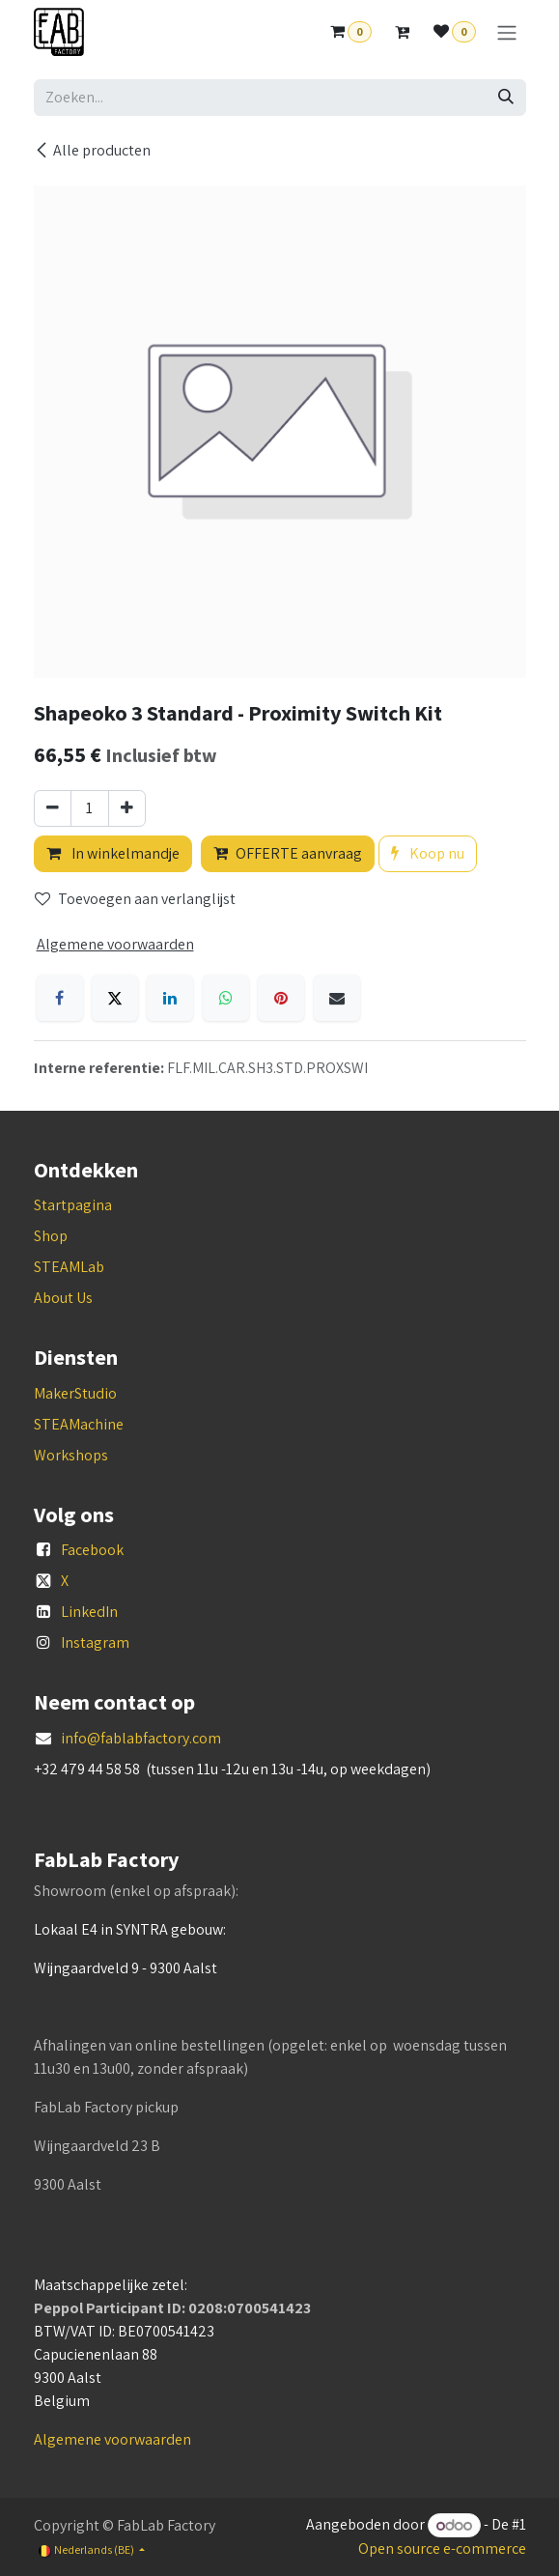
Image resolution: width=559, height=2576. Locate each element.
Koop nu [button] (427, 853)
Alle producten (92, 150)
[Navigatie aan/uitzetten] (507, 32)
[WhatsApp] (226, 998)
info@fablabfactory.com (141, 1738)
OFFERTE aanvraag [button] (287, 853)
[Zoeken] (506, 97)
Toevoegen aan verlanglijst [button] (135, 899)
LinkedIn (89, 1611)
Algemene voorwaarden (112, 2439)
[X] (115, 998)
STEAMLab (69, 1267)
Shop (51, 1236)
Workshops (71, 1455)
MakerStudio (75, 1393)
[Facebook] (60, 998)
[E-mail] (337, 998)
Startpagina (73, 1205)
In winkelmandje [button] (113, 853)
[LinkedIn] (170, 998)
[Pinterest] (281, 998)
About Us (63, 1298)
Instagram (95, 1642)
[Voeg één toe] (127, 808)
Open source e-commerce (442, 2548)
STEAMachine (79, 1424)
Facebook (92, 1550)
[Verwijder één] (52, 808)
